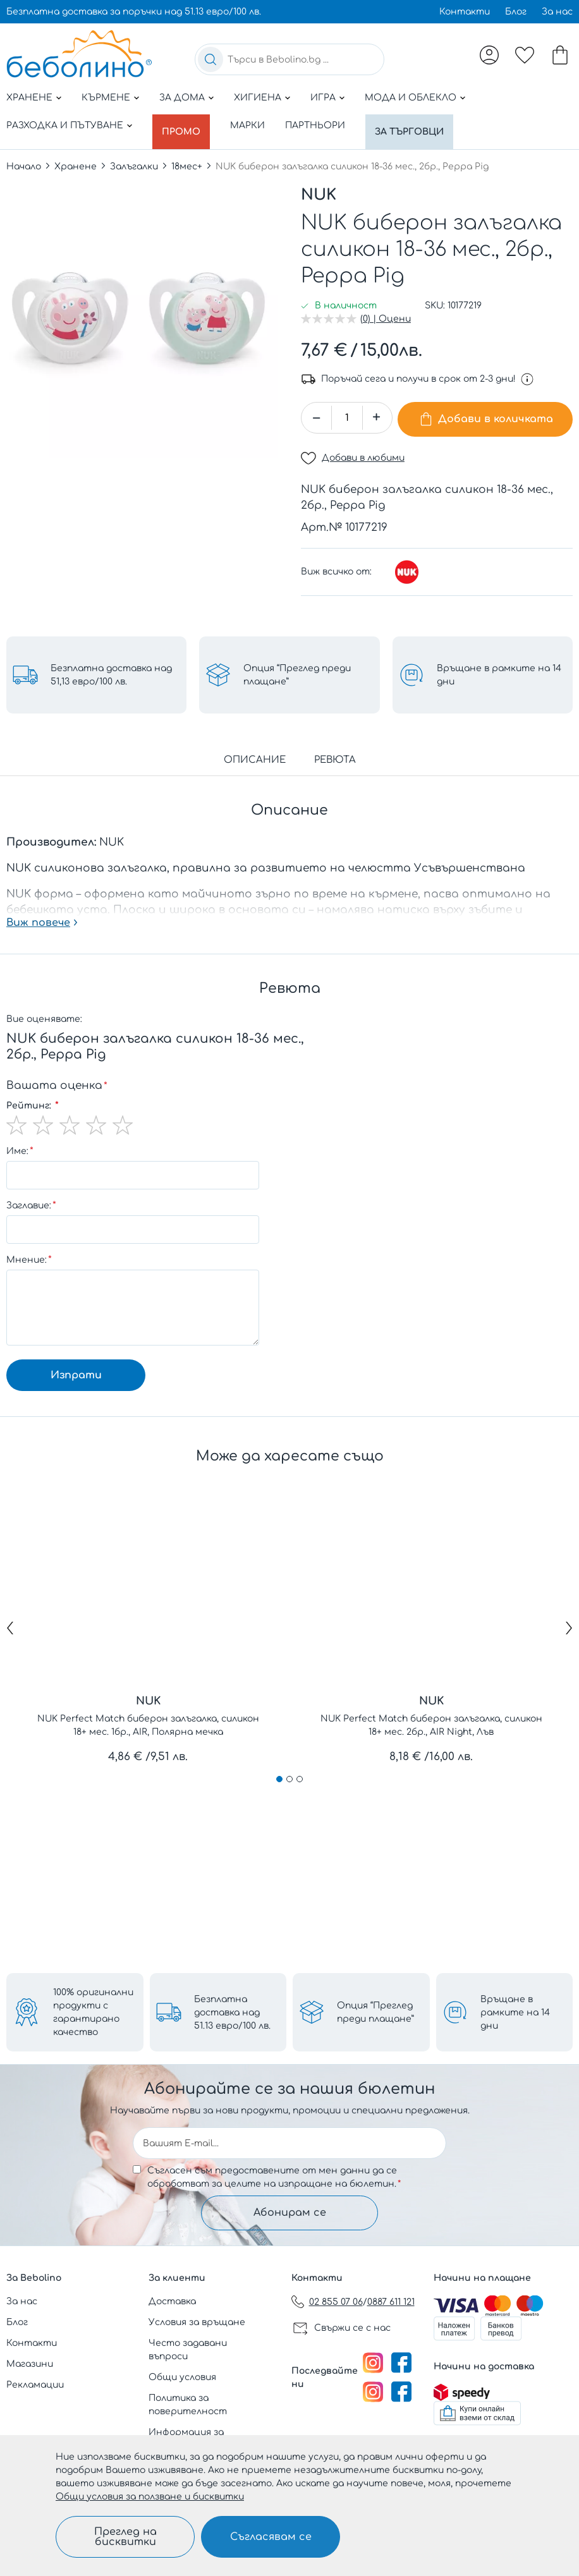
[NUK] (407, 562)
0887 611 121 (391, 2302)
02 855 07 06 (336, 2302)
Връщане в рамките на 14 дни (515, 2009)
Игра (323, 97)
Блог (516, 11)
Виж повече (38, 912)
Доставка (172, 2301)
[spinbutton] (347, 411)
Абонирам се (289, 2211)
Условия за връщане (197, 2322)
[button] (377, 411)
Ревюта (335, 749)
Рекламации (35, 2385)
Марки (253, 125)
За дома (182, 97)
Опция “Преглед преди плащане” (375, 2009)
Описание (255, 749)
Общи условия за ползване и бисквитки (150, 2496)
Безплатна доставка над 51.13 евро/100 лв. (232, 2009)
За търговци (418, 125)
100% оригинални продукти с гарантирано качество (93, 2009)
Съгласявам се (271, 2537)
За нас (557, 11)
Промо (184, 125)
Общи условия (182, 2377)
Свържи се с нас (352, 2328)
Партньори (321, 125)
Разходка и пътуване (64, 125)
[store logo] (79, 54)
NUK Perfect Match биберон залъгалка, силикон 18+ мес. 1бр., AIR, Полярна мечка (148, 1715)
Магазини (29, 2364)
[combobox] (289, 59)
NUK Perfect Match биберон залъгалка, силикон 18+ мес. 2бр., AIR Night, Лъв (431, 1715)
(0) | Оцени (385, 312)
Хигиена (257, 97)
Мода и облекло (410, 97)
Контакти (464, 11)
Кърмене (106, 97)
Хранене (29, 97)
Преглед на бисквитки (125, 2537)
